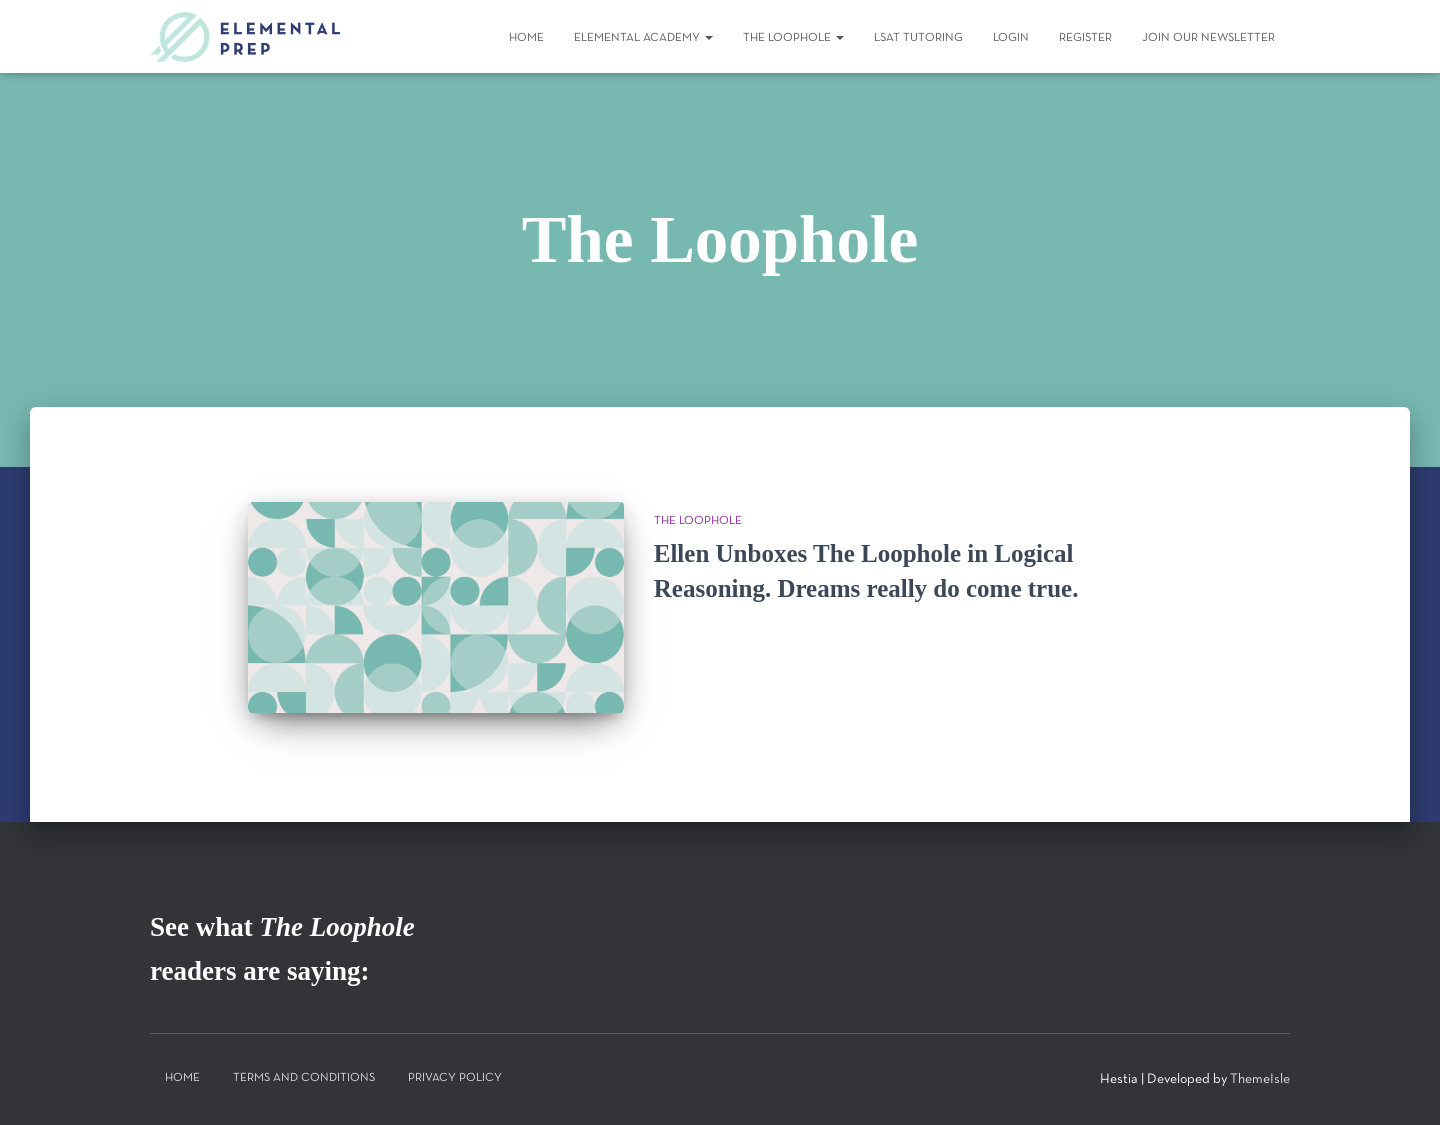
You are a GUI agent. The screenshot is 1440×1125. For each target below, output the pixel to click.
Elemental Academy (643, 38)
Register (1085, 38)
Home (526, 38)
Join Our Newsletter (1208, 38)
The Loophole (793, 38)
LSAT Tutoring (918, 38)
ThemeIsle (1260, 1079)
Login (1011, 38)
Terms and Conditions (304, 1078)
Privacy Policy (455, 1078)
